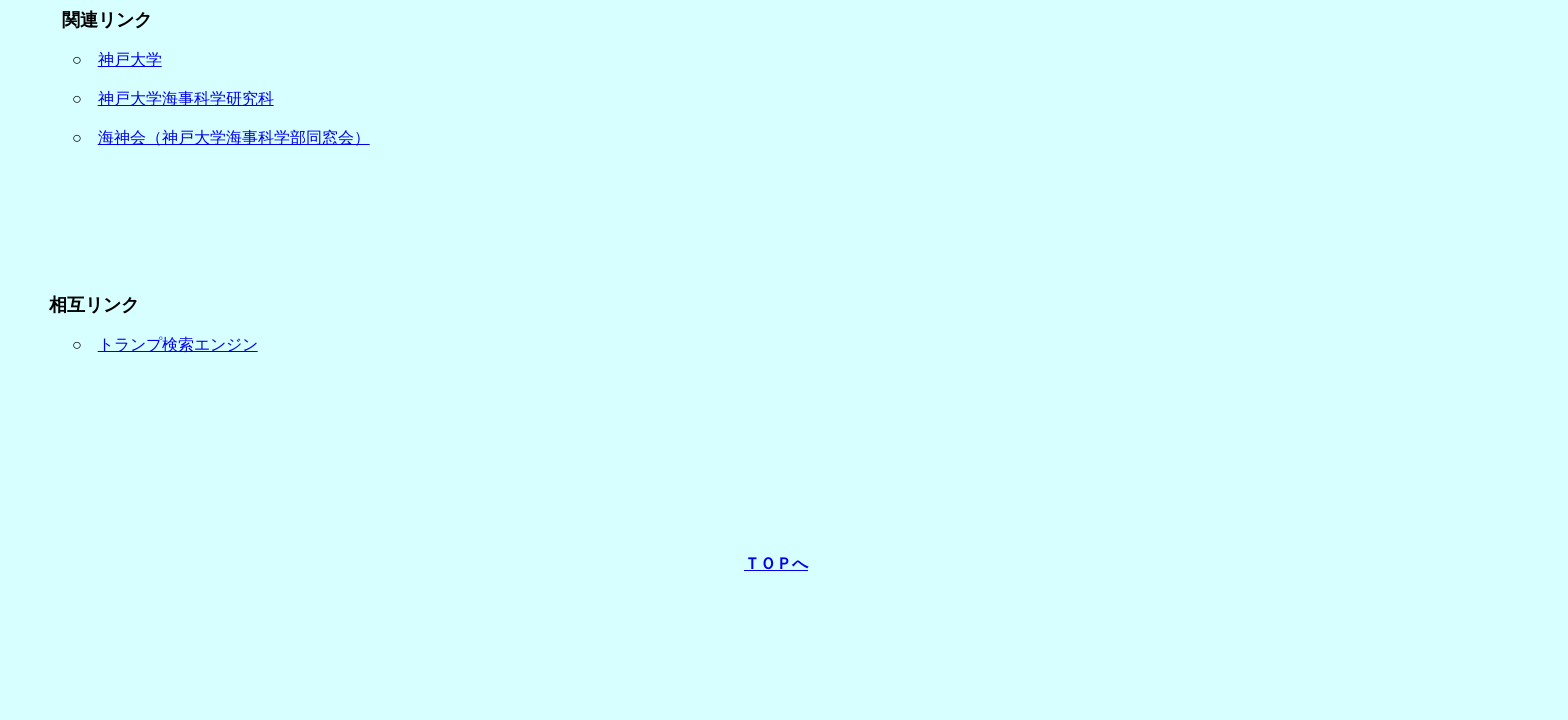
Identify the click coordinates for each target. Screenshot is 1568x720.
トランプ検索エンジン (178, 344)
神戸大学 (130, 59)
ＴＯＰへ (776, 563)
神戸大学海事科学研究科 (186, 98)
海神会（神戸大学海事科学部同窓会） (234, 137)
